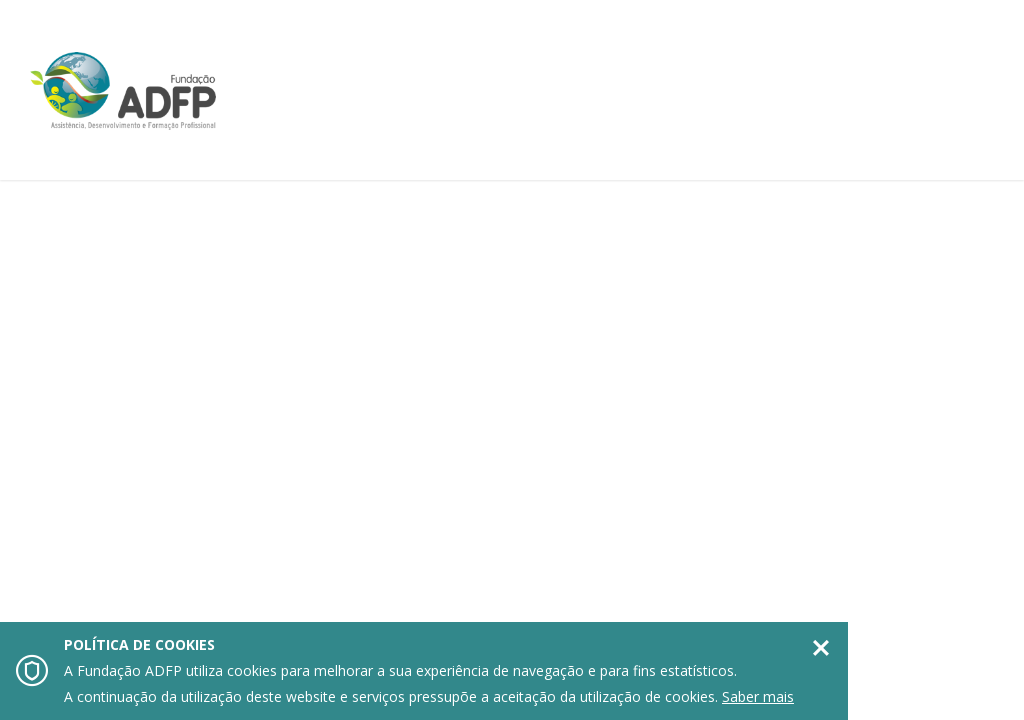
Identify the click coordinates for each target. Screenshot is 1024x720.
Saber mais (758, 696)
